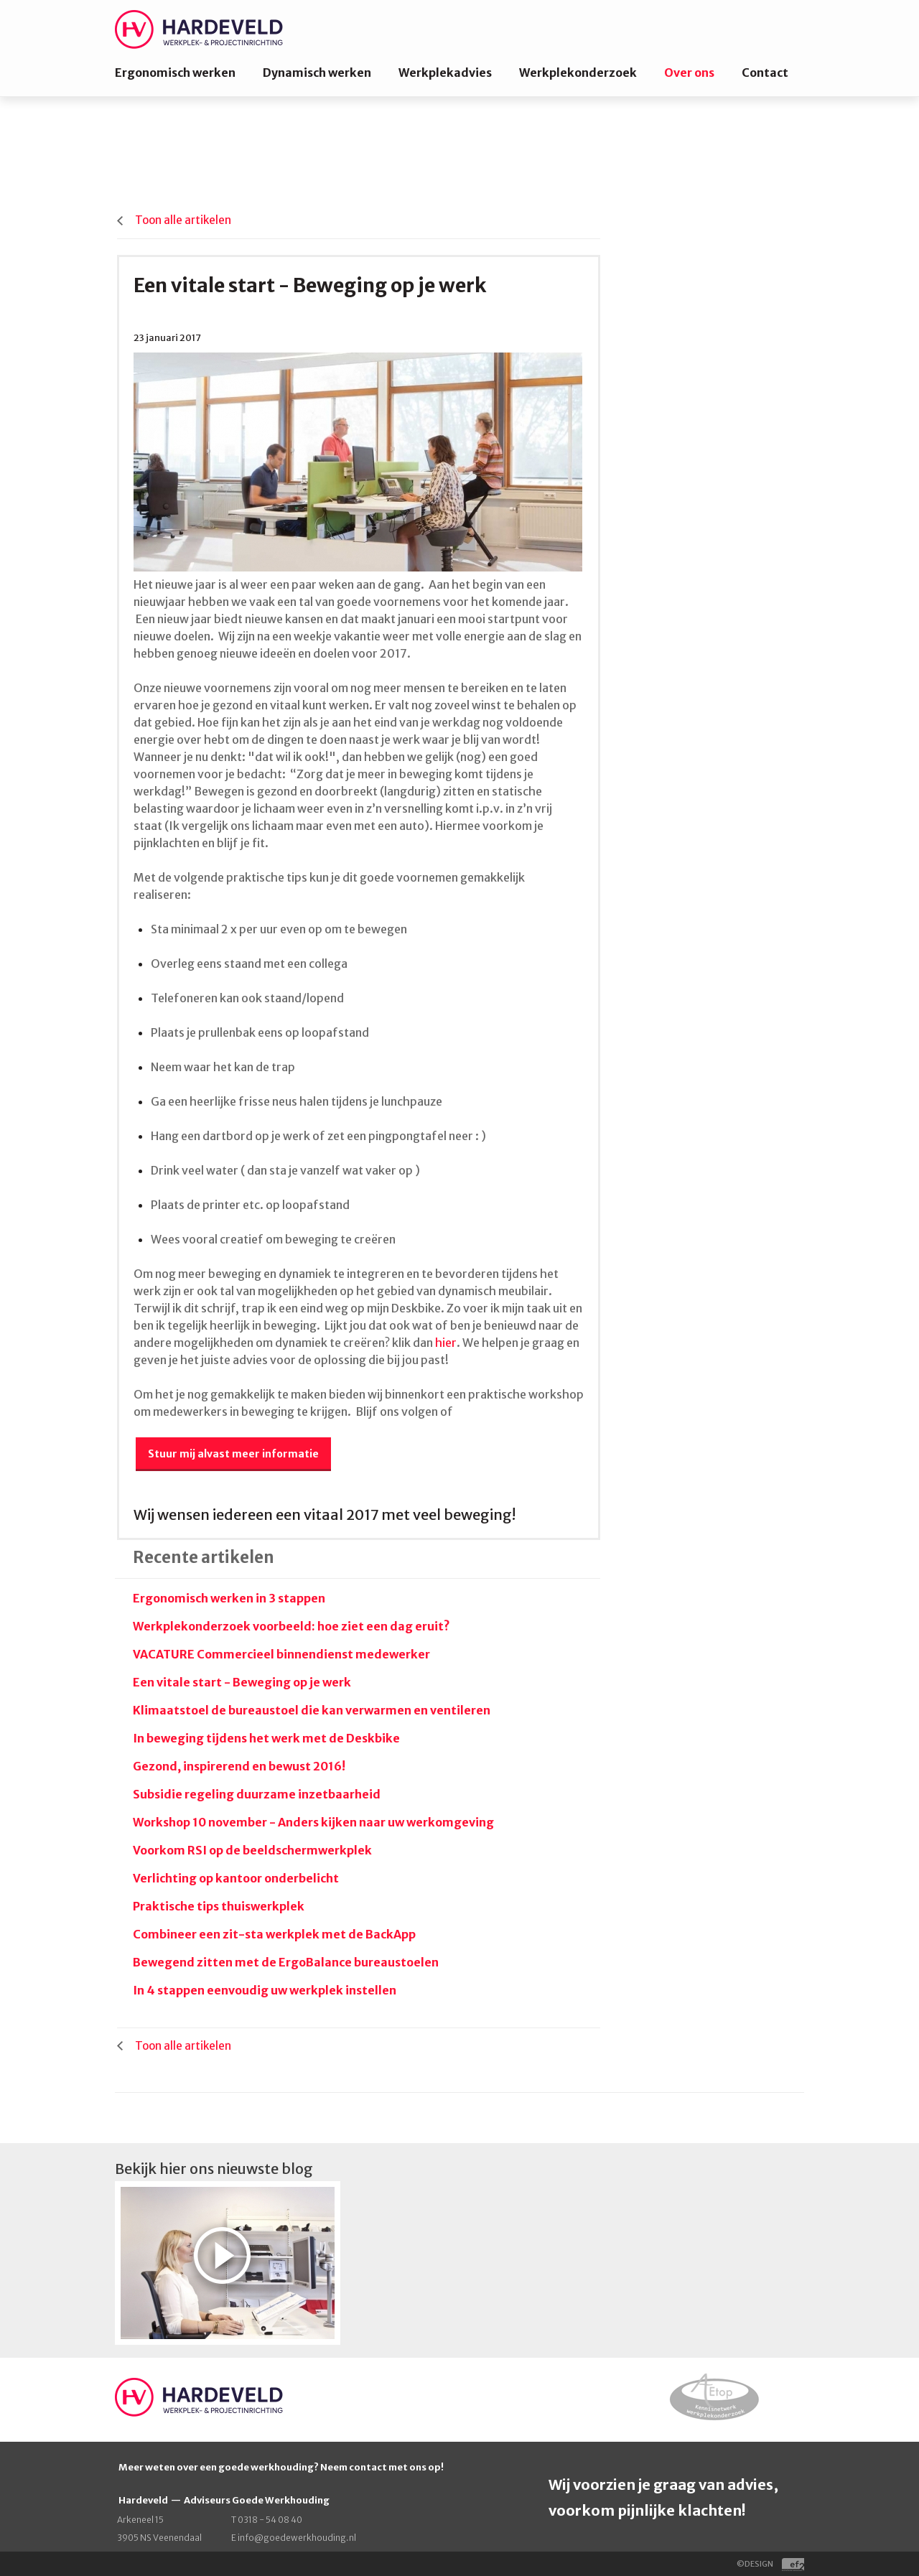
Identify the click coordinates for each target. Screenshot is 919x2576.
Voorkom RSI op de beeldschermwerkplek (252, 1850)
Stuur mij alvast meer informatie (233, 1453)
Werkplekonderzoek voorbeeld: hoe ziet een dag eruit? (291, 1626)
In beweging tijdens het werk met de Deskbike (266, 1738)
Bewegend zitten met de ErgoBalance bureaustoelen (286, 1962)
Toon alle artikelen (183, 220)
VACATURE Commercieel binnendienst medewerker (281, 1654)
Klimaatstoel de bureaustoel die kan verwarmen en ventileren (311, 1710)
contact (368, 2467)
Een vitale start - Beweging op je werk (242, 1682)
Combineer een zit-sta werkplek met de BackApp (274, 1934)
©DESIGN (770, 2564)
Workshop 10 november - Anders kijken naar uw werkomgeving (313, 1822)
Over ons (689, 72)
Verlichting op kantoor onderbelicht (236, 1878)
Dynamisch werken (317, 72)
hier (446, 1342)
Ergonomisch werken (175, 72)
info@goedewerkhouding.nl (297, 2537)
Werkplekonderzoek (578, 72)
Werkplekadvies (445, 72)
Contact (765, 72)
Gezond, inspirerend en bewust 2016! (239, 1766)
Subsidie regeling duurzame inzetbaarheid (257, 1794)
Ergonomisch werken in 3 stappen (229, 1598)
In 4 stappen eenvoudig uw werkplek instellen (264, 1990)
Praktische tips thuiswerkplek (218, 1906)
